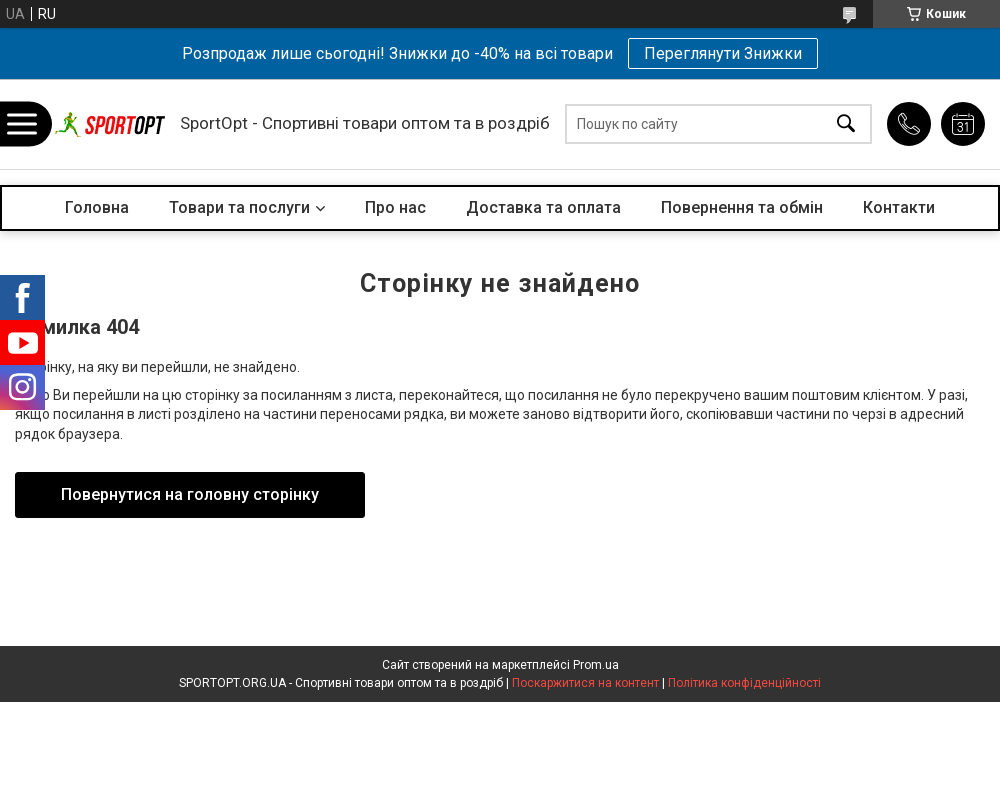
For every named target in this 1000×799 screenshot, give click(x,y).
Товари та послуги (239, 207)
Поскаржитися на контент (585, 683)
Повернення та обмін (742, 207)
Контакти (899, 207)
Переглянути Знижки (723, 53)
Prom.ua (596, 665)
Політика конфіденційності (744, 683)
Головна (97, 207)
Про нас (395, 207)
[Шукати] (846, 124)
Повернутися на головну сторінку (190, 494)
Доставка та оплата (543, 207)
